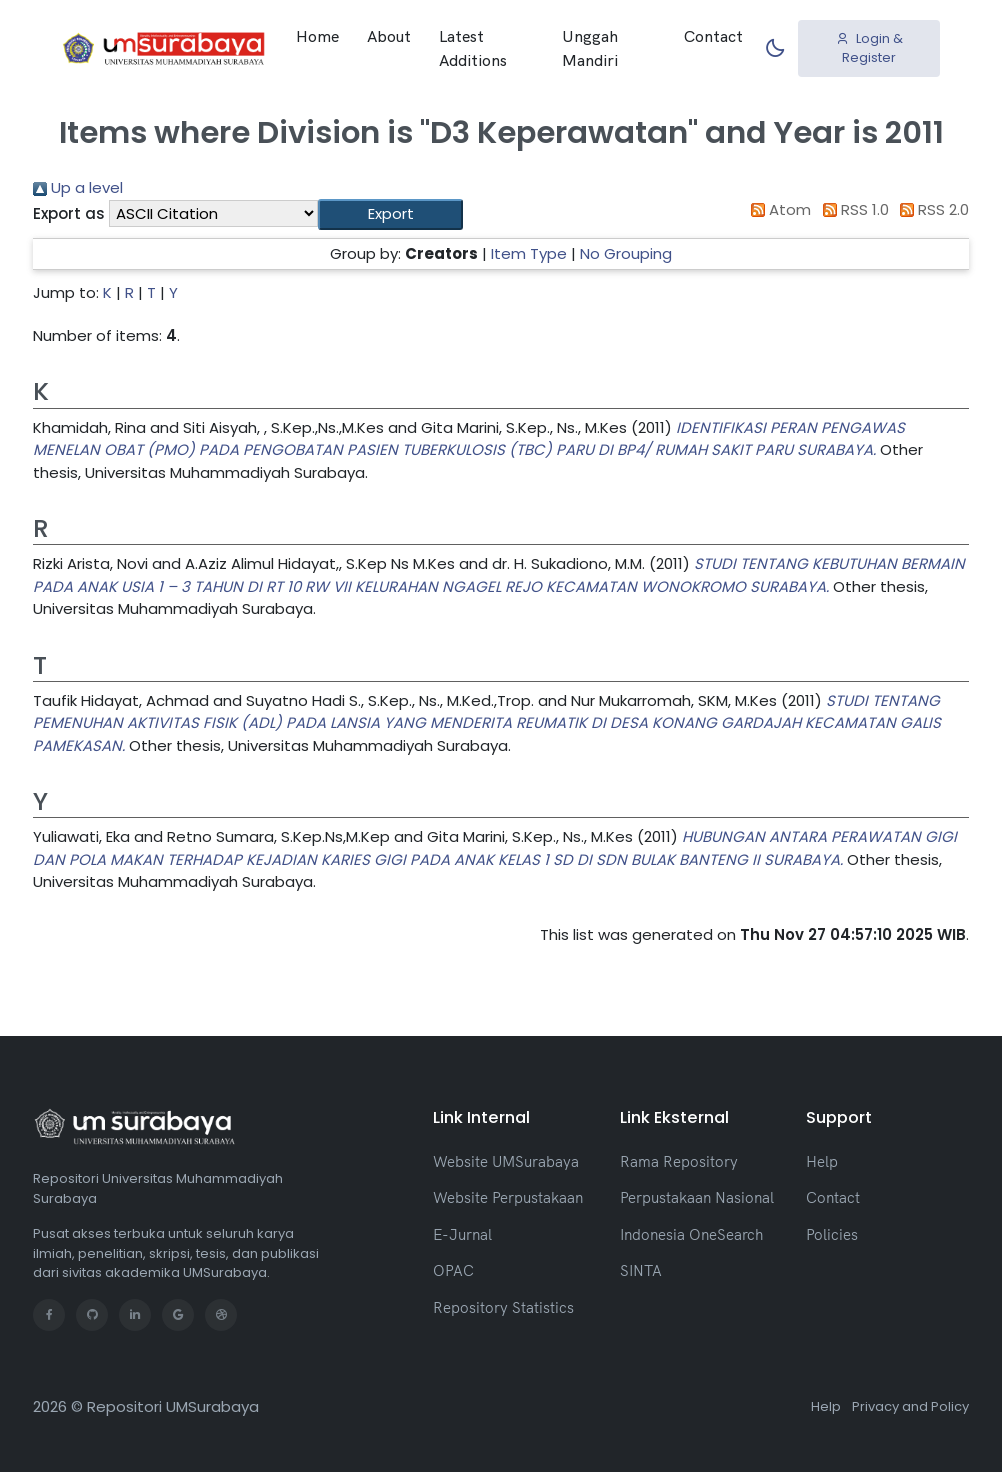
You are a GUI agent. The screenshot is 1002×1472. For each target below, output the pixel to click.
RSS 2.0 (931, 209)
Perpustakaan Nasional (697, 1197)
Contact (713, 36)
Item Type (529, 253)
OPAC (453, 1270)
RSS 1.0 (852, 209)
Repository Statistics (503, 1307)
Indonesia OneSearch (691, 1234)
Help (822, 1161)
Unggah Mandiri (590, 48)
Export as (69, 213)
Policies (832, 1234)
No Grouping (626, 253)
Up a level (78, 187)
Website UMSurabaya (506, 1161)
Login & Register (869, 48)
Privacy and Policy (910, 1406)
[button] (390, 214)
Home (317, 36)
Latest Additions (473, 48)
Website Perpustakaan (508, 1197)
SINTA (641, 1270)
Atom (778, 209)
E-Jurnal (462, 1234)
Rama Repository (679, 1161)
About (389, 36)
